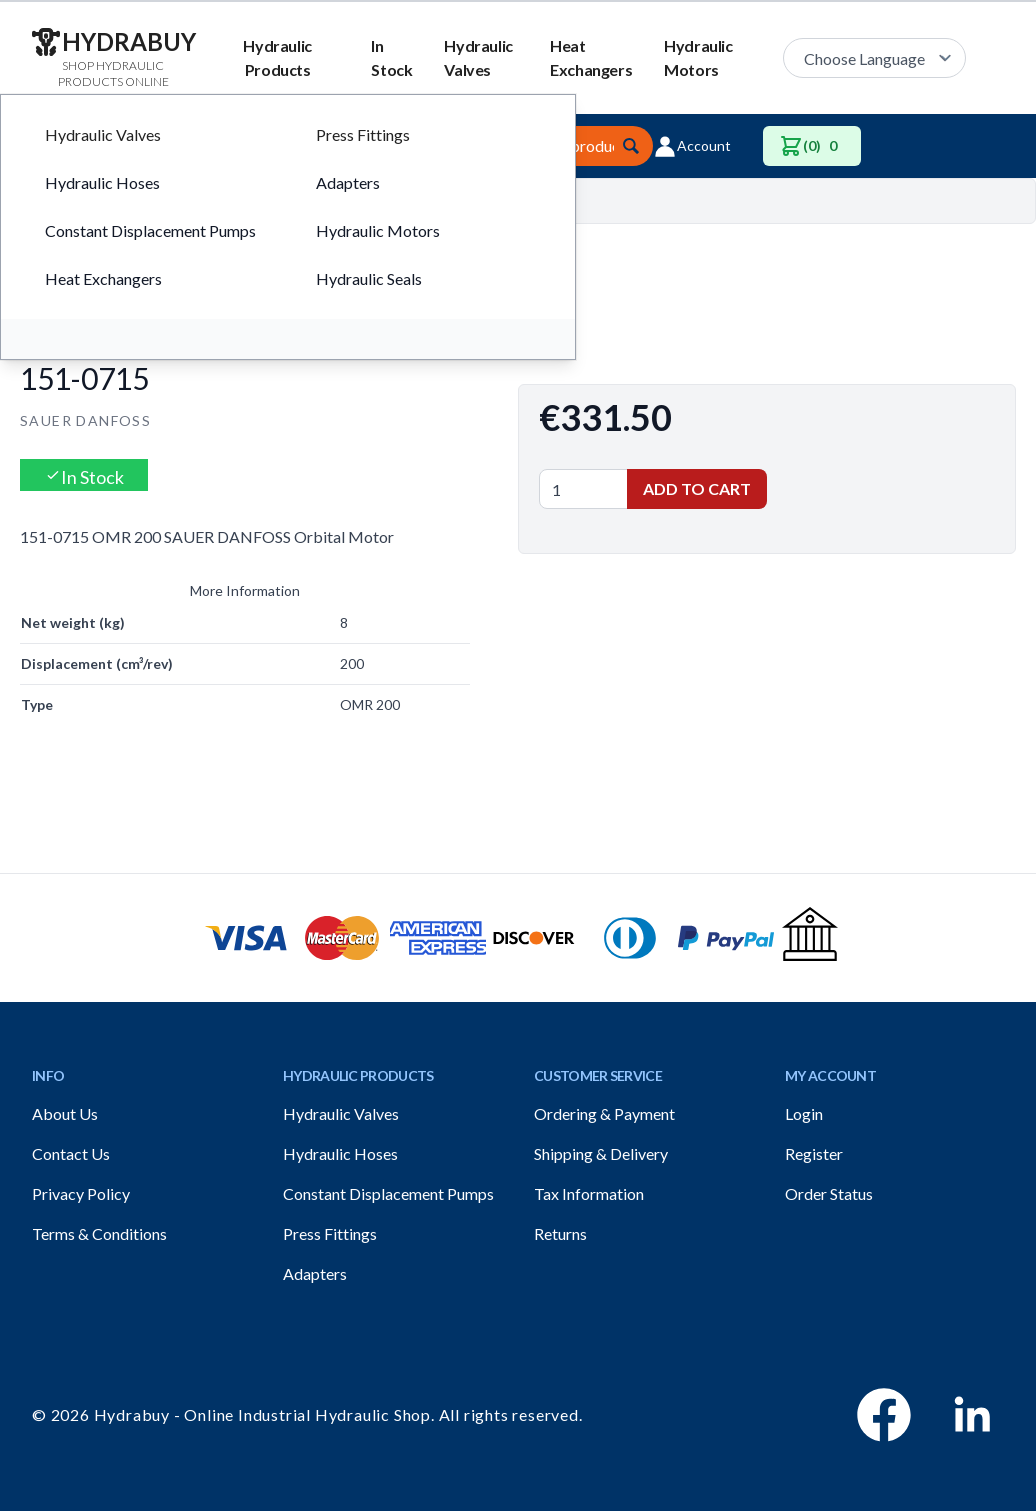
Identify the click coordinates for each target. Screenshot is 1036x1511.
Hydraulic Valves (478, 57)
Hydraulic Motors (698, 57)
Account (692, 146)
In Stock (391, 57)
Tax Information (589, 1193)
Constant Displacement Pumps (388, 1193)
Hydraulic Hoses (340, 1153)
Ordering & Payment (604, 1113)
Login (804, 1113)
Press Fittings (330, 1233)
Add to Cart (697, 488)
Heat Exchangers (591, 57)
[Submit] (631, 146)
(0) (812, 146)
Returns (560, 1233)
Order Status (829, 1193)
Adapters (315, 1273)
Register (814, 1153)
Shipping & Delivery (601, 1153)
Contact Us (71, 1153)
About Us (65, 1113)
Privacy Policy (81, 1193)
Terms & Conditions (99, 1233)
